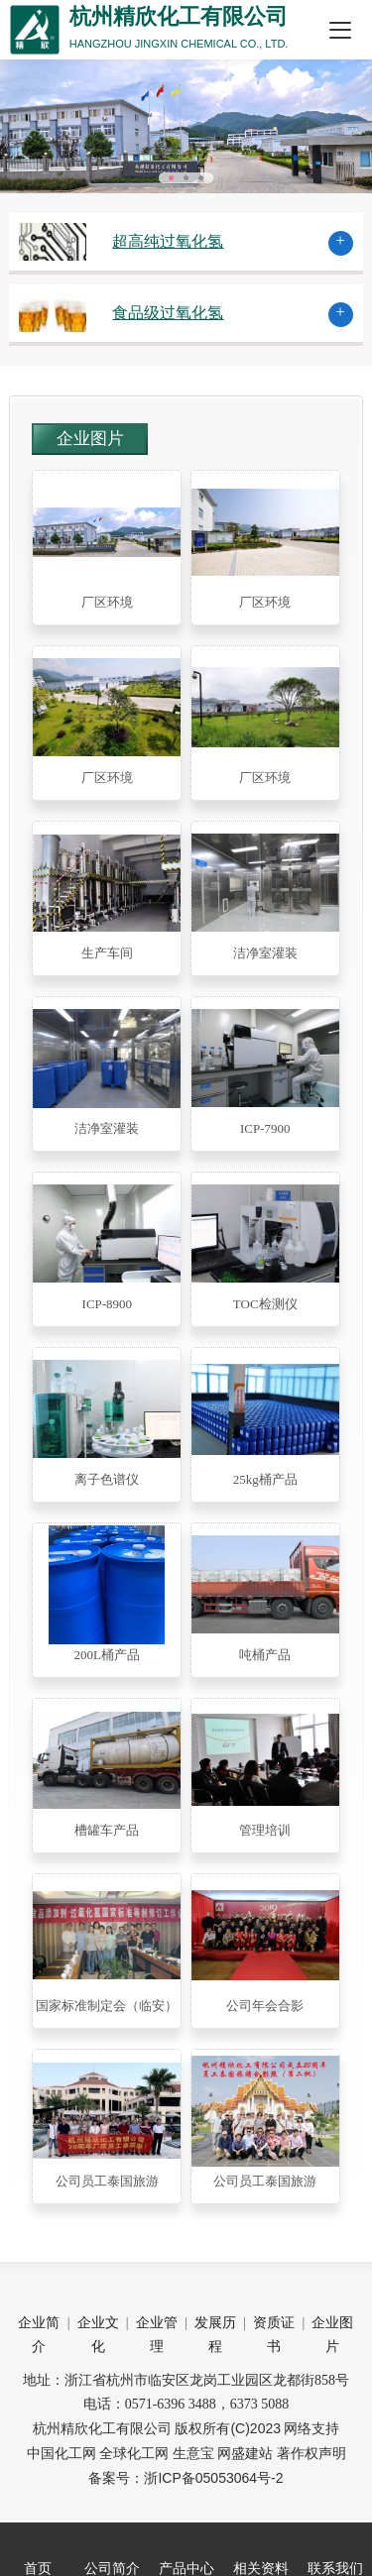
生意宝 (193, 2453)
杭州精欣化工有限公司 (102, 2428)
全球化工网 (134, 2453)
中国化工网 (61, 2453)
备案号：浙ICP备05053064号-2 (185, 2478)
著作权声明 (311, 2453)
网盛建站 (245, 2453)
